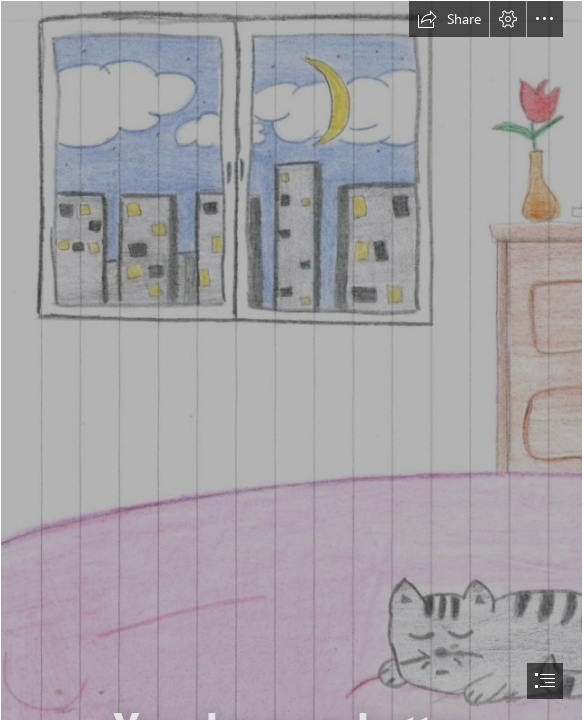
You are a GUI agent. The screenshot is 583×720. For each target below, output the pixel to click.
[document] (291, 360)
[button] (449, 19)
